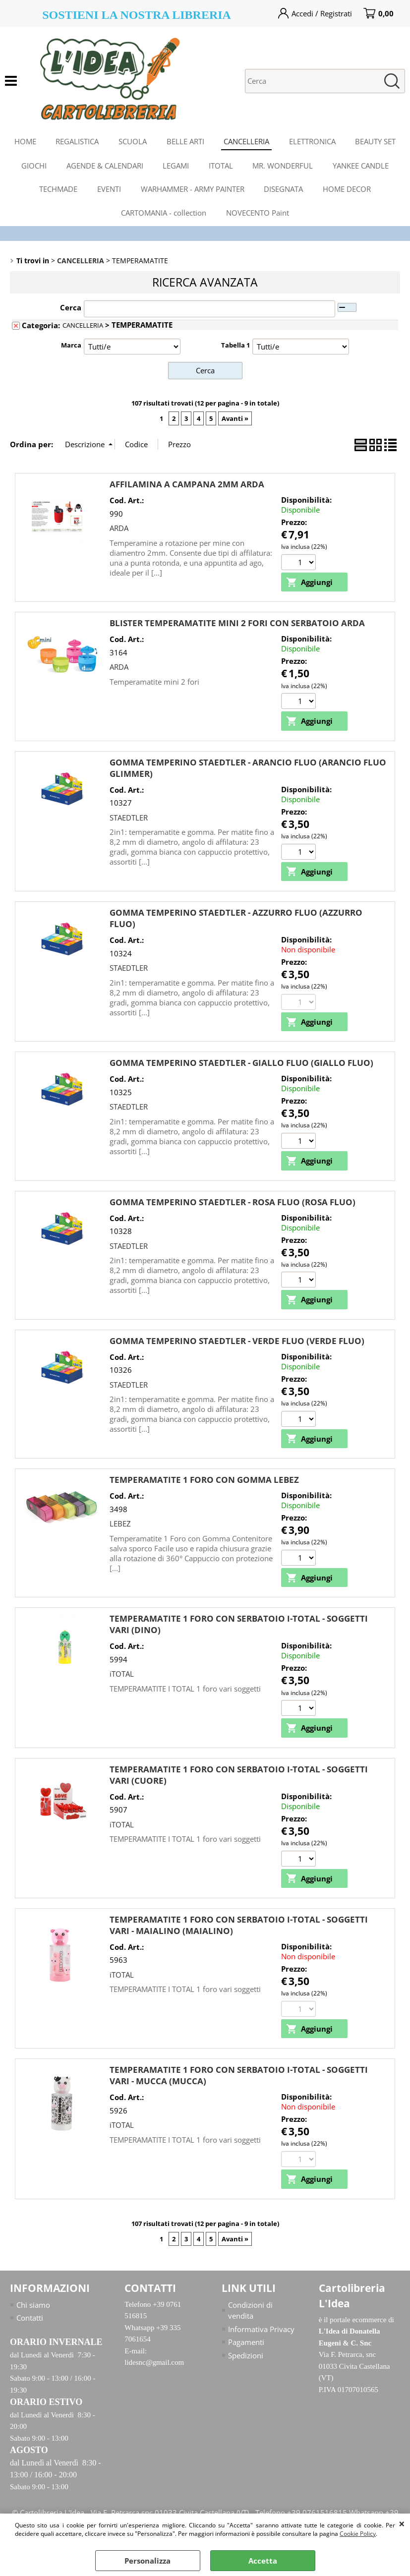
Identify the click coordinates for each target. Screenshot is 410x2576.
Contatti (29, 2320)
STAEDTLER (129, 819)
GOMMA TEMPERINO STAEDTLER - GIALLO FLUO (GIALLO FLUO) (241, 1064)
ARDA (119, 529)
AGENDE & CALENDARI (104, 166)
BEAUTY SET (376, 141)
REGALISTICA (77, 141)
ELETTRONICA (313, 141)
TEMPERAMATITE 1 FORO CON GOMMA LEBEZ (204, 1481)
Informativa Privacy (261, 2331)
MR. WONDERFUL (283, 166)
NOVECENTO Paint (257, 214)
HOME (25, 141)
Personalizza (147, 2561)
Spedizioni (245, 2357)
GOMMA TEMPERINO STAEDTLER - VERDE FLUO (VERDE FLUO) (237, 1342)
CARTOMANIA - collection (163, 214)
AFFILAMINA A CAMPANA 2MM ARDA (187, 485)
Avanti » (235, 419)
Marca (71, 346)
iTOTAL (122, 1676)
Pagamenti (246, 2344)
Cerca (70, 309)
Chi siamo (33, 2307)
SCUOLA (132, 141)
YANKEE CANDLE (361, 166)
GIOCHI (33, 166)
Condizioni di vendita (250, 2312)
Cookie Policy (358, 2533)
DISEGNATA (283, 190)
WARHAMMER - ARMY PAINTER (192, 190)
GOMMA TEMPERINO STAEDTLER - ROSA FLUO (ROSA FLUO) (232, 1203)
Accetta (262, 2561)
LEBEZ (120, 1525)
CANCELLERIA (247, 141)
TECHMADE (58, 190)
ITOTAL (221, 166)
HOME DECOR (347, 190)
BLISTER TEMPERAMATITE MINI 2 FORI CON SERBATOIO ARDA (237, 625)
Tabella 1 (235, 346)
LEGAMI (176, 166)
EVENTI (109, 190)
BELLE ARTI (185, 141)
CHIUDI (402, 2523)
